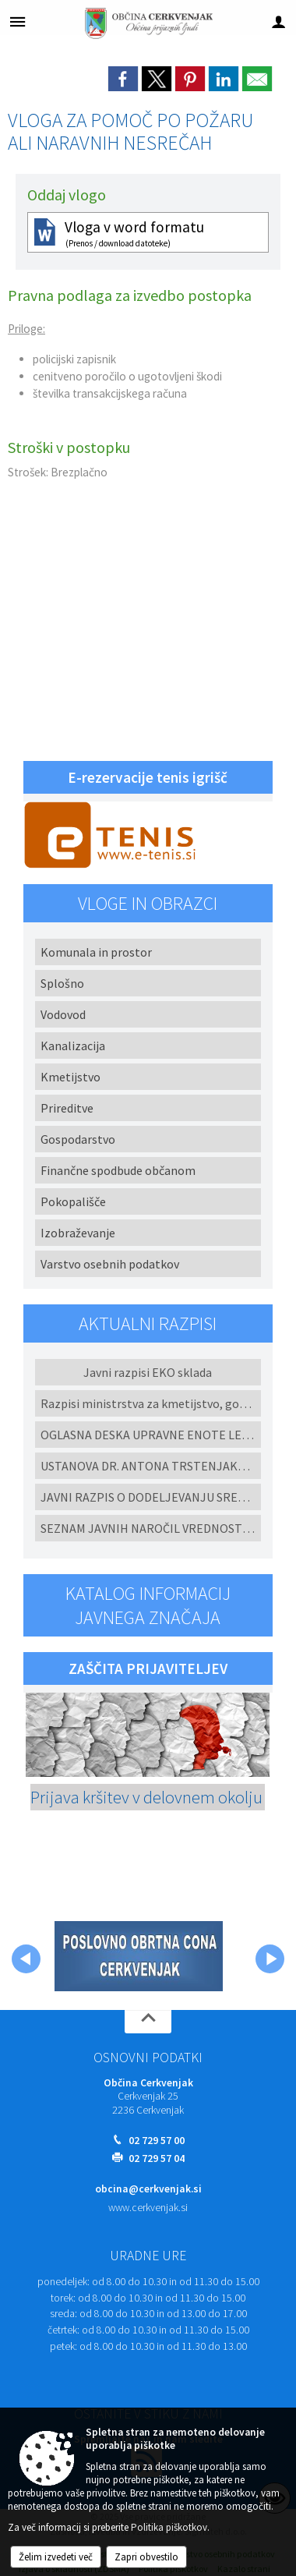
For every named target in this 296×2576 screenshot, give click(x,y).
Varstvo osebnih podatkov (110, 1264)
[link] (123, 78)
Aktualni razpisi (148, 1323)
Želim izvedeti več (56, 2557)
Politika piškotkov (169, 2527)
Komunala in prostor (96, 952)
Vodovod (63, 1014)
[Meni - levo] (17, 21)
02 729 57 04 (157, 2158)
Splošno (62, 983)
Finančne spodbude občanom (118, 1170)
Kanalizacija (73, 1045)
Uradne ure (148, 2255)
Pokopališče (73, 1201)
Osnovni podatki (148, 2057)
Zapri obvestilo (146, 2557)
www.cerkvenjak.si (148, 2207)
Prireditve (67, 1108)
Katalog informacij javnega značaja (148, 1605)
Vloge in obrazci (147, 903)
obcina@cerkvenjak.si (148, 2189)
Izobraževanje (78, 1232)
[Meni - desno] (278, 21)
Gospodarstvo (78, 1139)
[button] (26, 1958)
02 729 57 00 (157, 2140)
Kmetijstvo (70, 1077)
